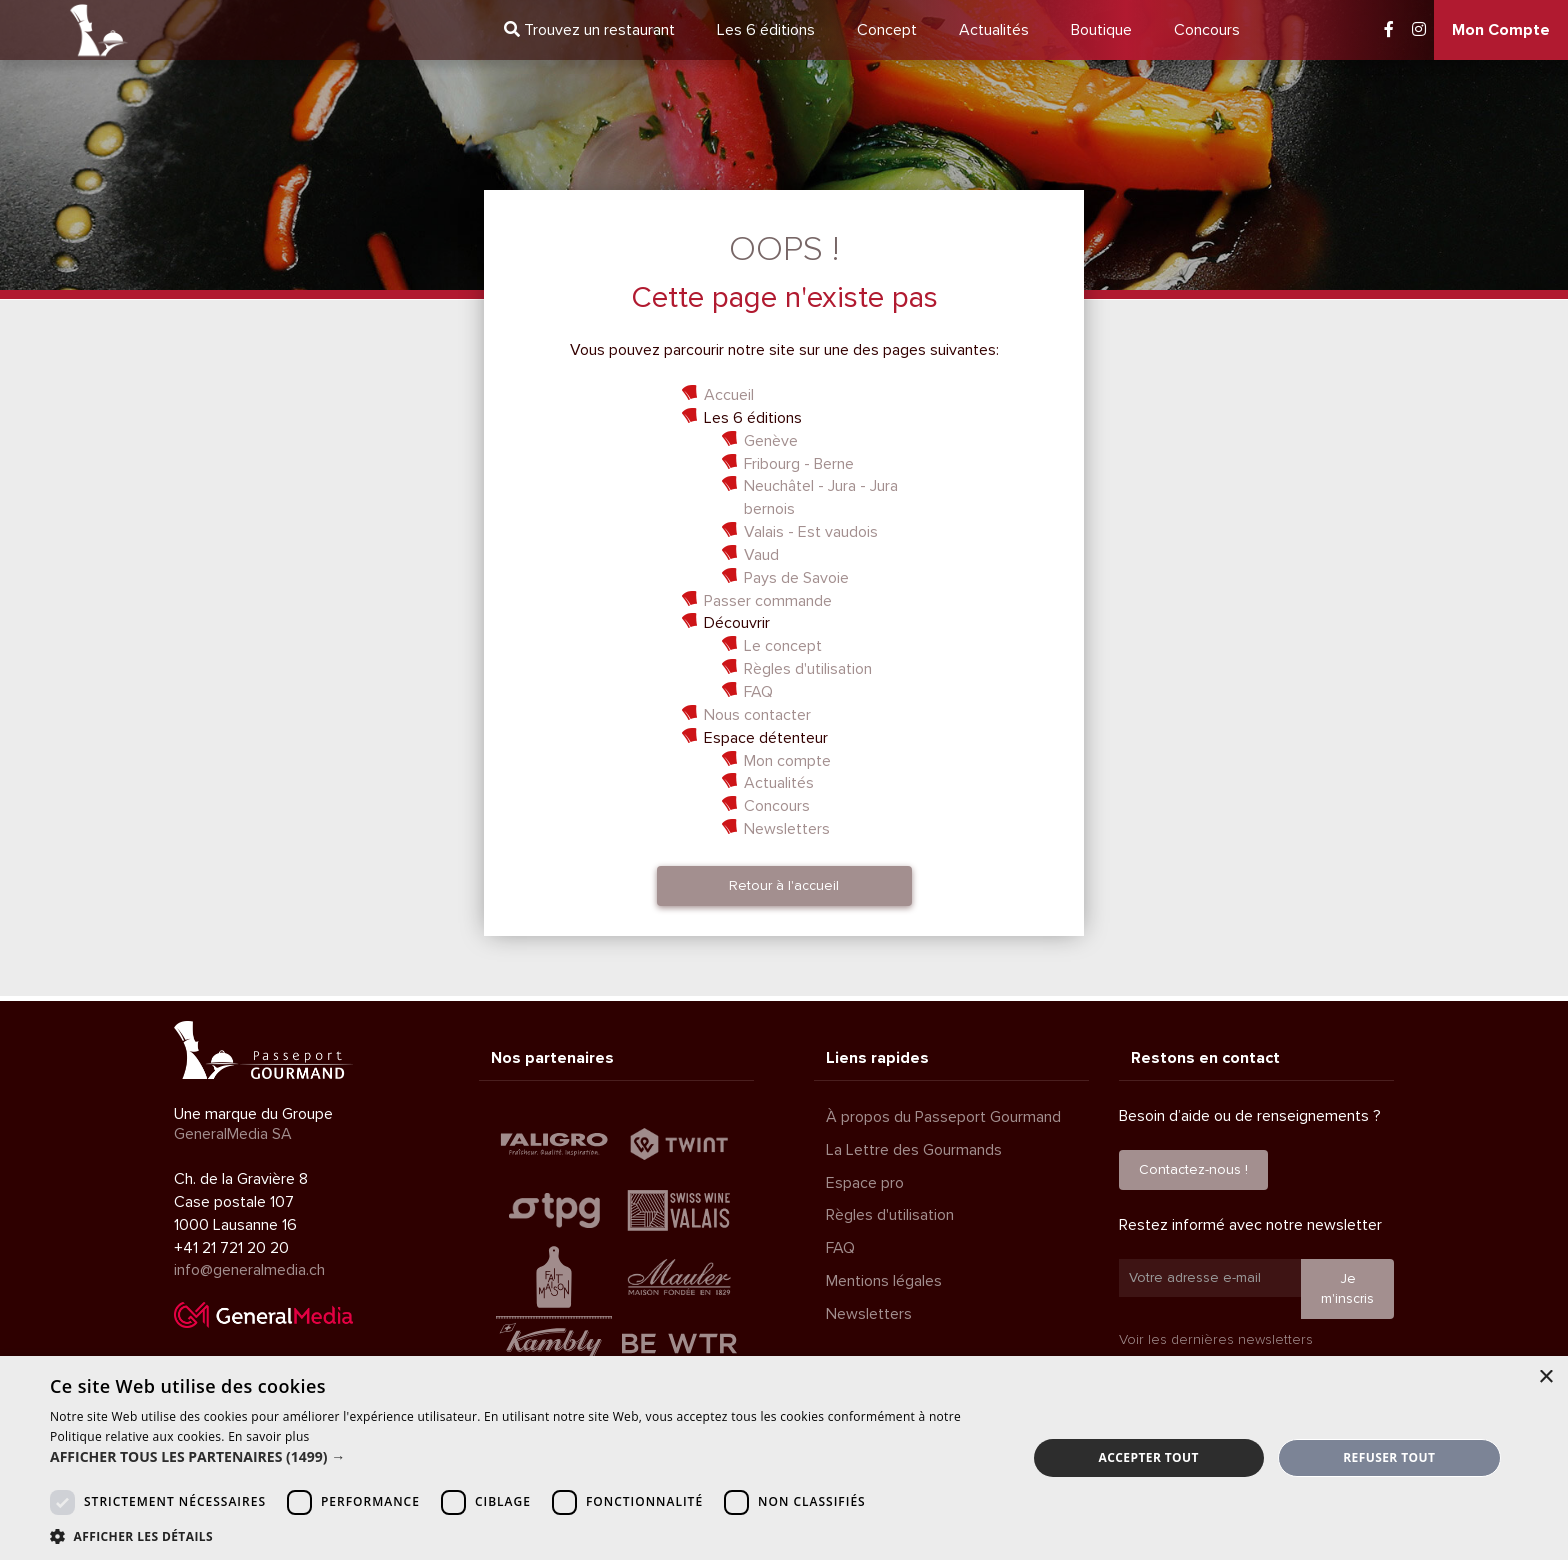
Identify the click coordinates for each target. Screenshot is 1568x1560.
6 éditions (766, 30)
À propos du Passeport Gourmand (943, 1117)
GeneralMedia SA (233, 1134)
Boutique (1101, 30)
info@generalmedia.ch (249, 1270)
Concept (887, 30)
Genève (771, 441)
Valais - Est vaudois (811, 532)
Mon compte (787, 761)
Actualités (994, 30)
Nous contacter (757, 715)
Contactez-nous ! (1193, 1169)
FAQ (758, 692)
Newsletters (787, 829)
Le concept (783, 646)
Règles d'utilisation (808, 669)
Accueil (729, 395)
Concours (1207, 30)
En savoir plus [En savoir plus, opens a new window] (268, 1436)
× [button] (1545, 1377)
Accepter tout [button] (1149, 1457)
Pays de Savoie (796, 578)
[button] (524, 1457)
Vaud (761, 555)
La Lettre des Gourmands (914, 1150)
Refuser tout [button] (1389, 1457)
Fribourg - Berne (799, 464)
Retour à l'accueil (784, 885)
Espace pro (865, 1183)
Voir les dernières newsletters (1216, 1339)
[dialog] (784, 1458)
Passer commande (768, 601)
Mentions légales (884, 1281)
